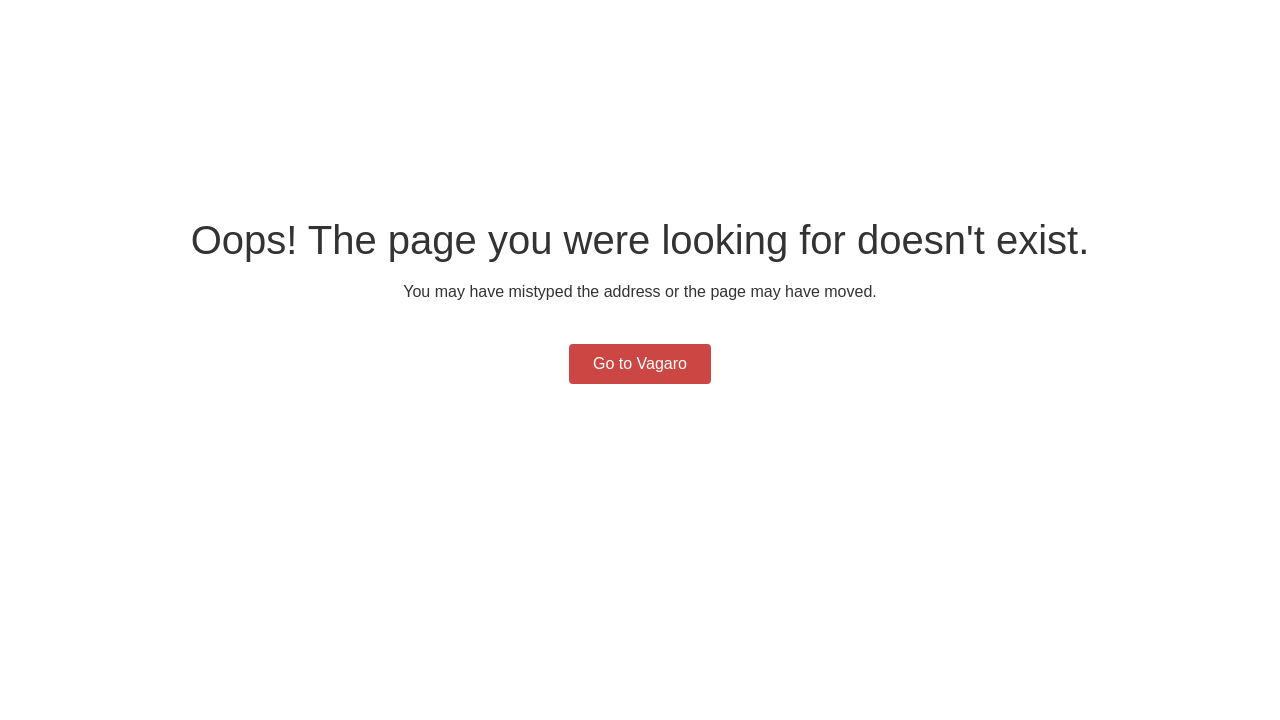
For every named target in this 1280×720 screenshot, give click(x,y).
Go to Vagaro (640, 363)
